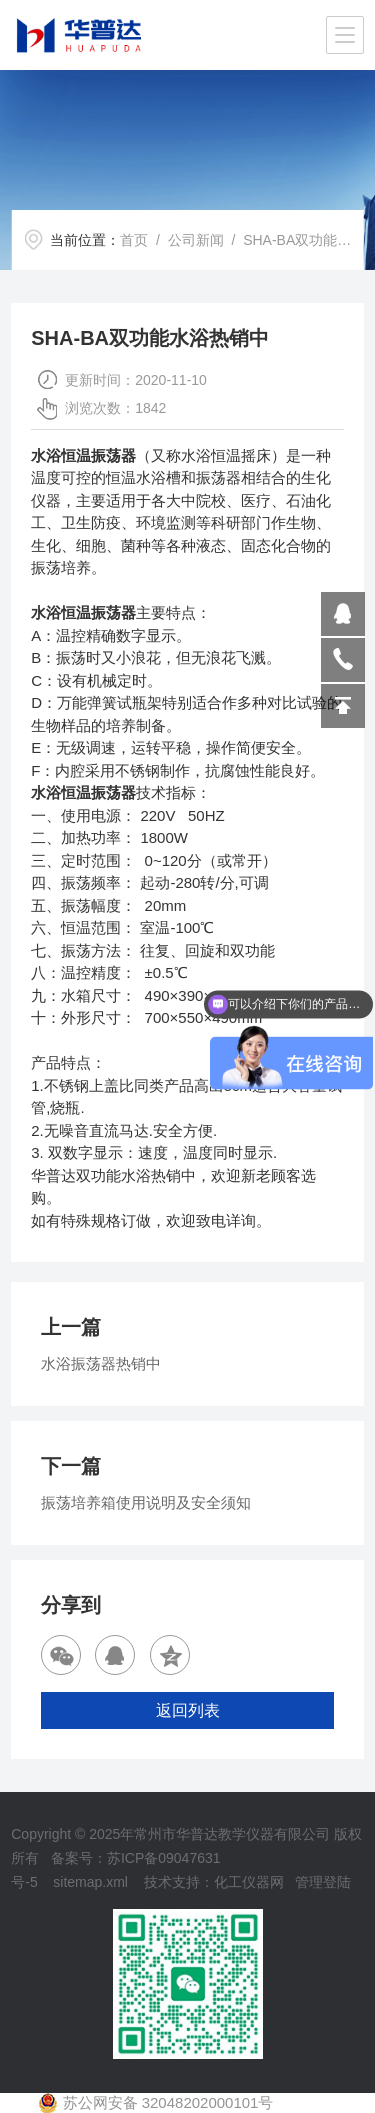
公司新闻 (196, 240)
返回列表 (188, 1710)
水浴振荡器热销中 (101, 1363)
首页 (134, 240)
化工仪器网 (249, 1882)
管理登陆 (323, 1882)
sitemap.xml (90, 1882)
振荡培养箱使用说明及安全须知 (146, 1502)
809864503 (343, 614)
